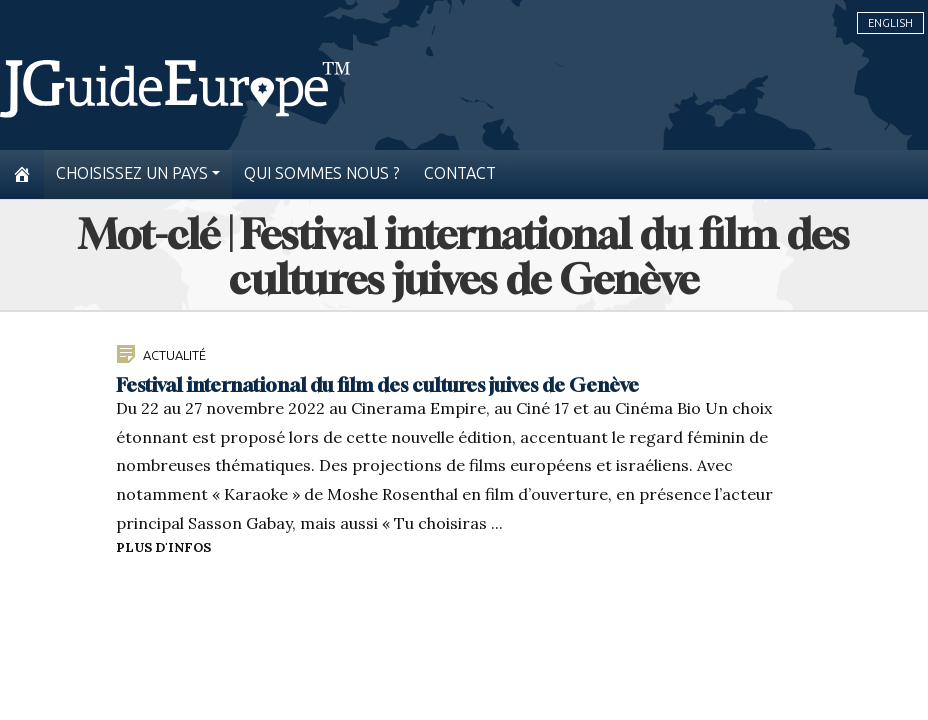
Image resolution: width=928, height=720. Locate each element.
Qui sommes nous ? (322, 173)
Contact (460, 173)
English (890, 23)
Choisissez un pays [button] (132, 173)
